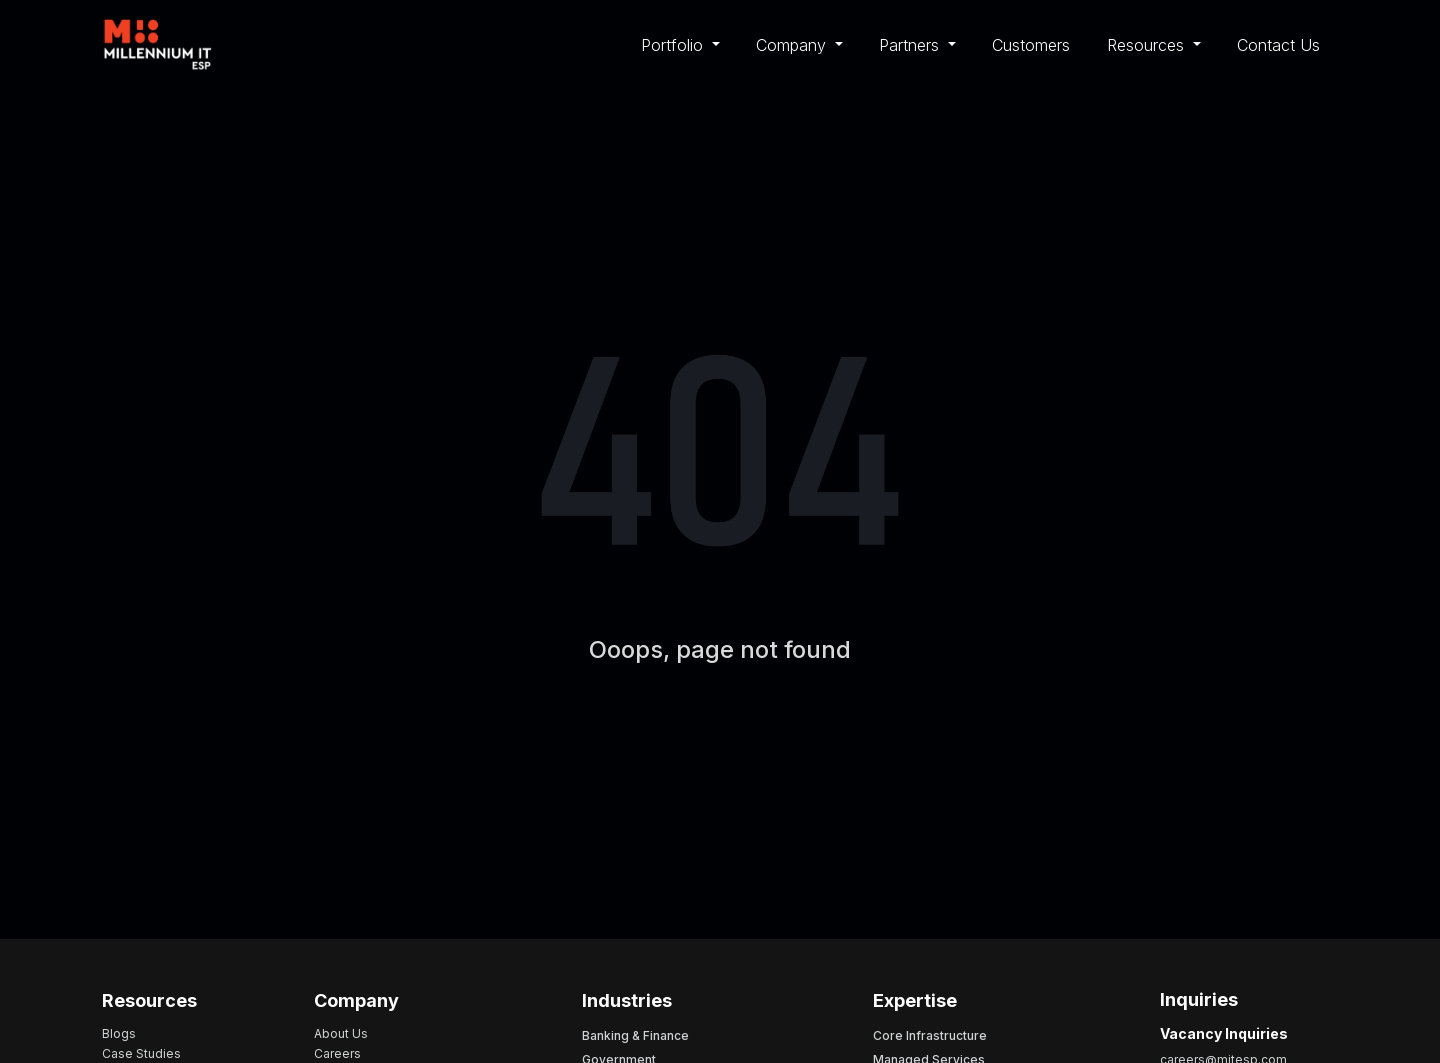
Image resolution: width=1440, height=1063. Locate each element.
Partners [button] (911, 45)
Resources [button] (1148, 45)
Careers (337, 1053)
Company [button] (793, 45)
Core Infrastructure (930, 1035)
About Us (341, 1033)
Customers (1031, 45)
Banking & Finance (635, 1035)
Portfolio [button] (674, 45)
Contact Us (1278, 45)
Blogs (119, 1033)
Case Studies (141, 1053)
